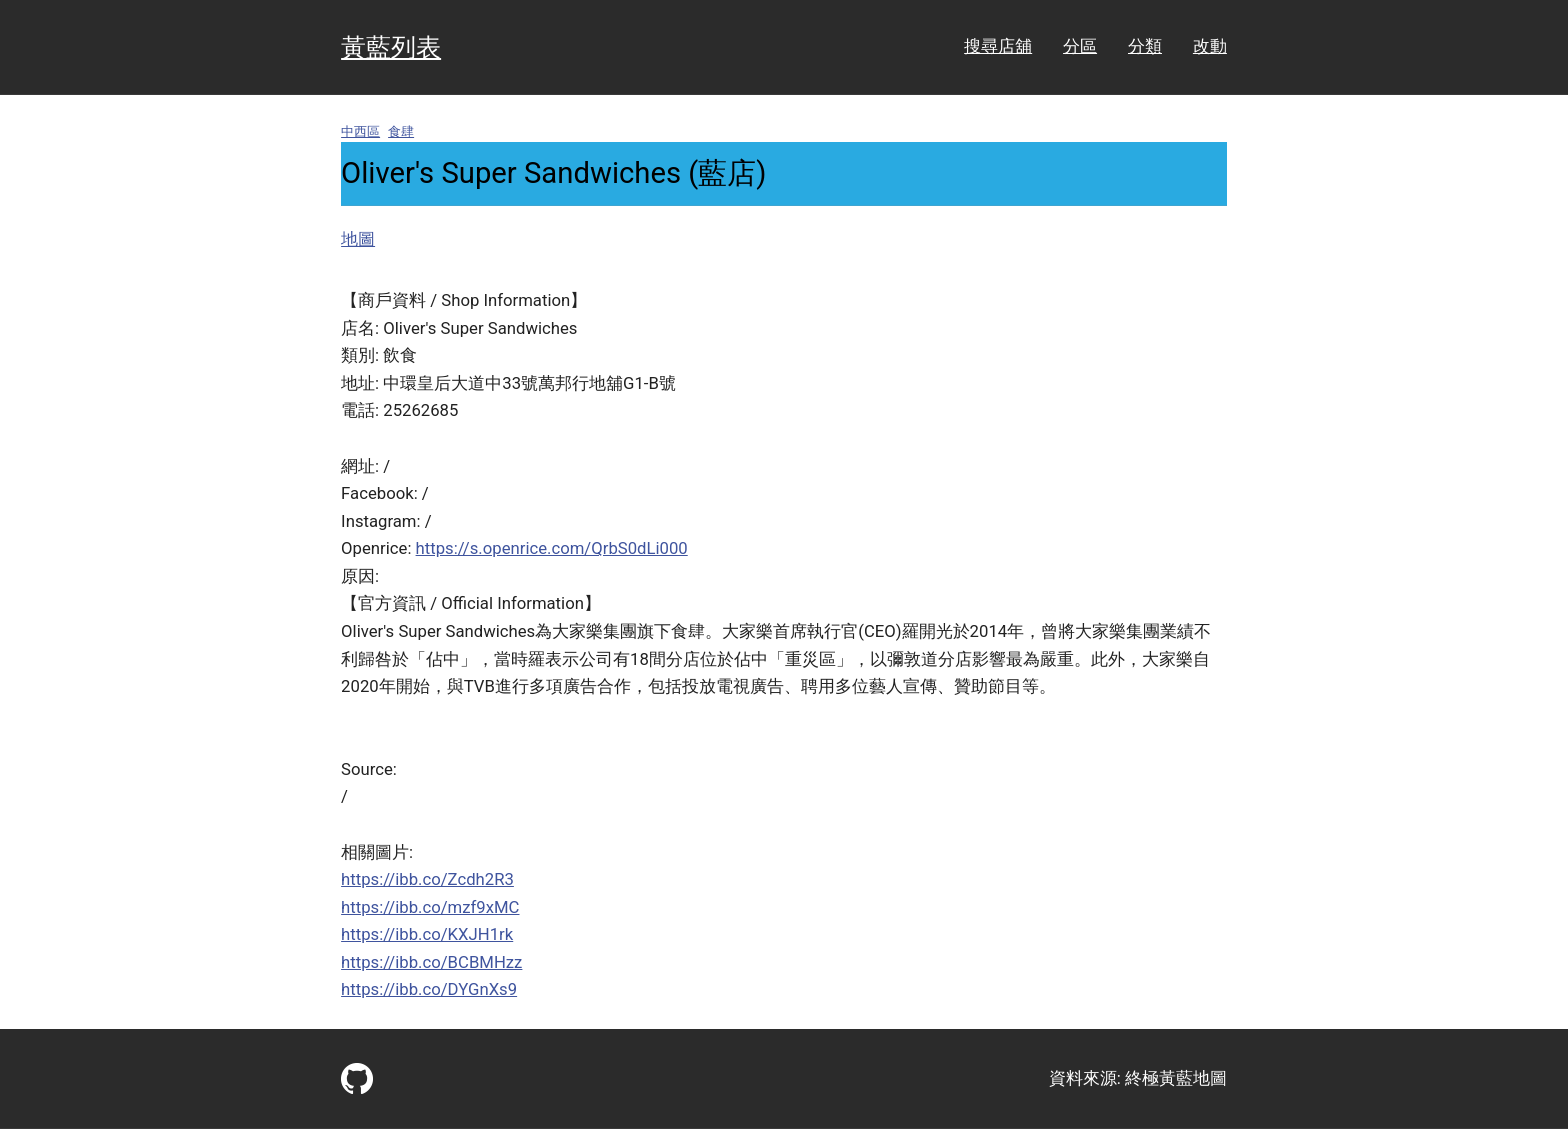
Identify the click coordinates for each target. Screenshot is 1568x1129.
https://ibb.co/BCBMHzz (431, 962)
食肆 (401, 131)
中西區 (360, 131)
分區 (1080, 46)
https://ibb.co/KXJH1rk (427, 934)
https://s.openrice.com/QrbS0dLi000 (552, 548)
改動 (1210, 46)
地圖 (358, 239)
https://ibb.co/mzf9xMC (430, 907)
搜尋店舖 (998, 46)
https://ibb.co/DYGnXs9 (429, 989)
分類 (1145, 46)
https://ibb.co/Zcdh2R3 (427, 879)
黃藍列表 (391, 47)
